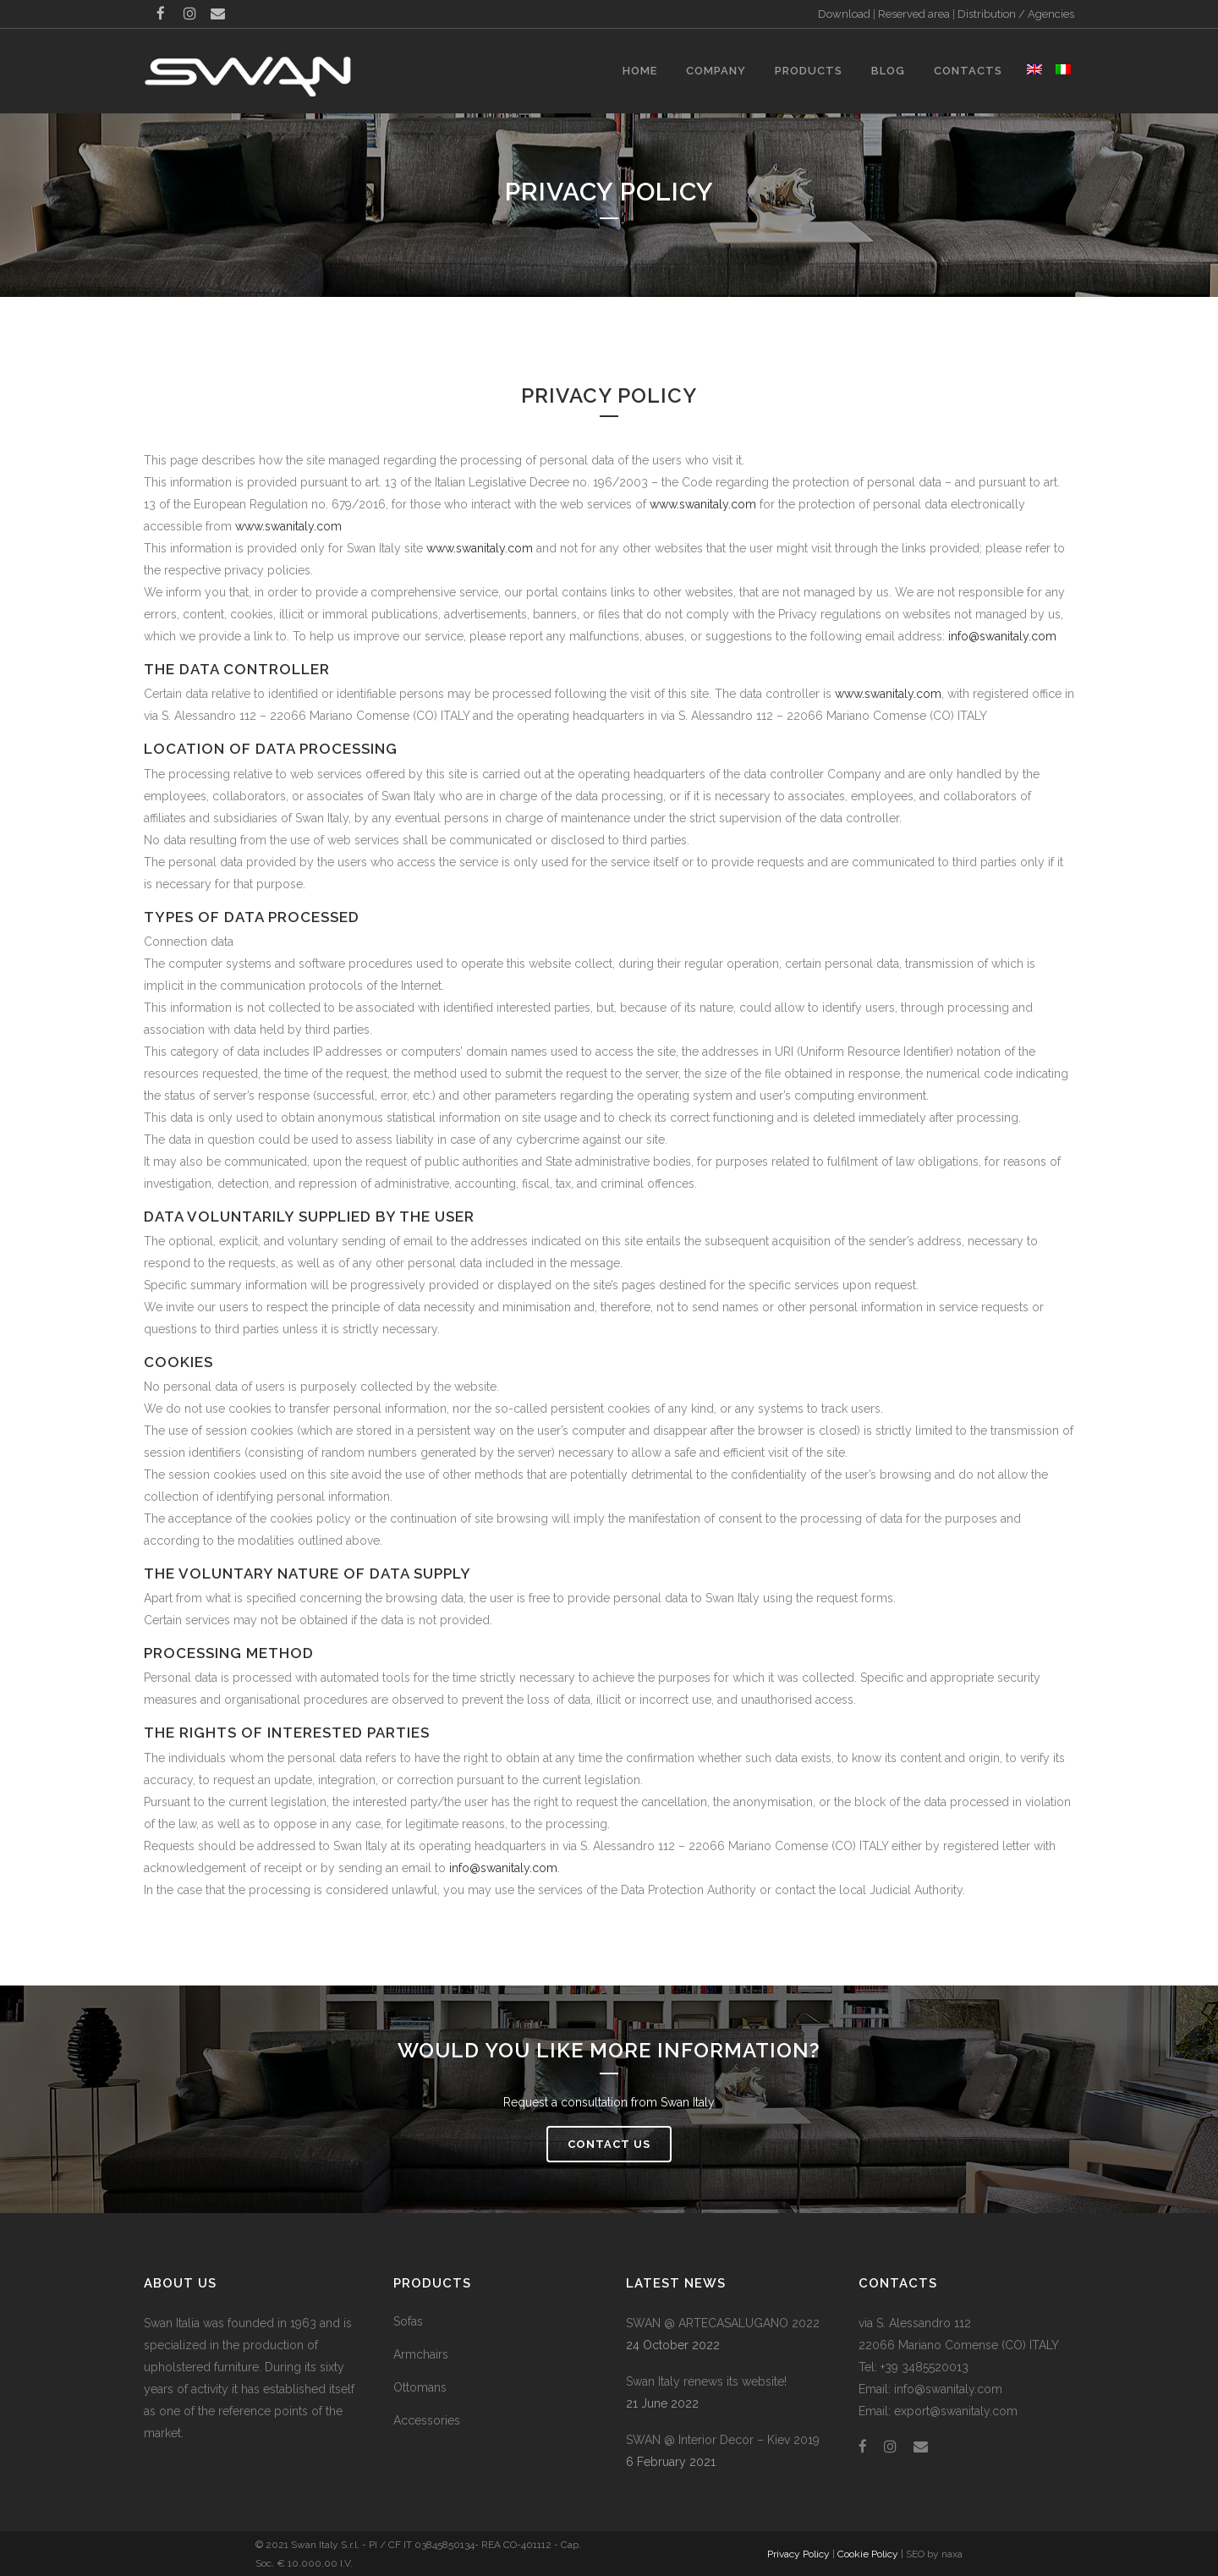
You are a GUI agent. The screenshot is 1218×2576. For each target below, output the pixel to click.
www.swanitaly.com (703, 504)
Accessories (426, 2420)
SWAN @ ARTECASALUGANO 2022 (723, 2323)
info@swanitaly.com (1002, 636)
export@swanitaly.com (956, 2411)
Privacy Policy (798, 2554)
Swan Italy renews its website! (706, 2381)
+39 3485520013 (924, 2367)
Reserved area (914, 14)
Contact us (609, 2144)
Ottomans (420, 2387)
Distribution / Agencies (1015, 14)
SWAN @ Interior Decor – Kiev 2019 (723, 2440)
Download (844, 14)
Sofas (408, 2321)
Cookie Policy (867, 2554)
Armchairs (420, 2354)
